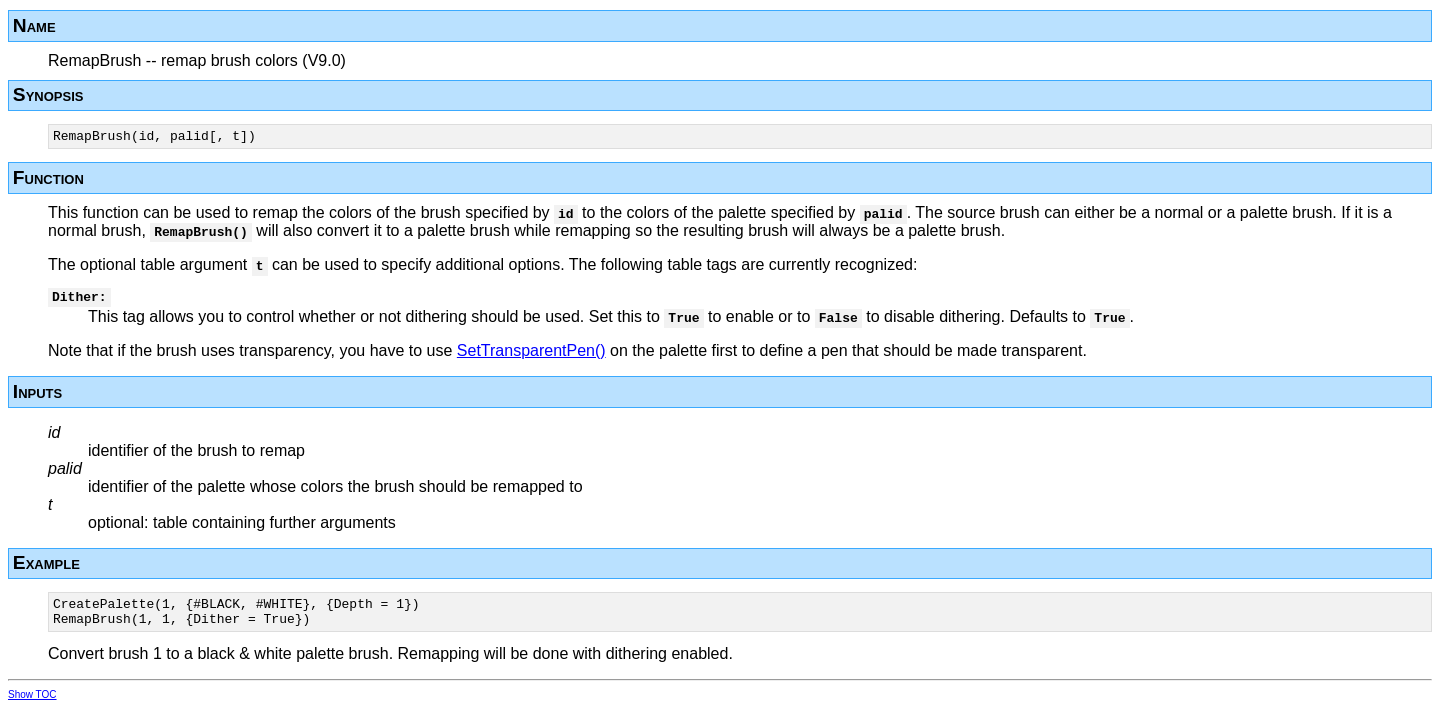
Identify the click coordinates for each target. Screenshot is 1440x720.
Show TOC (32, 706)
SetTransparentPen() (531, 356)
